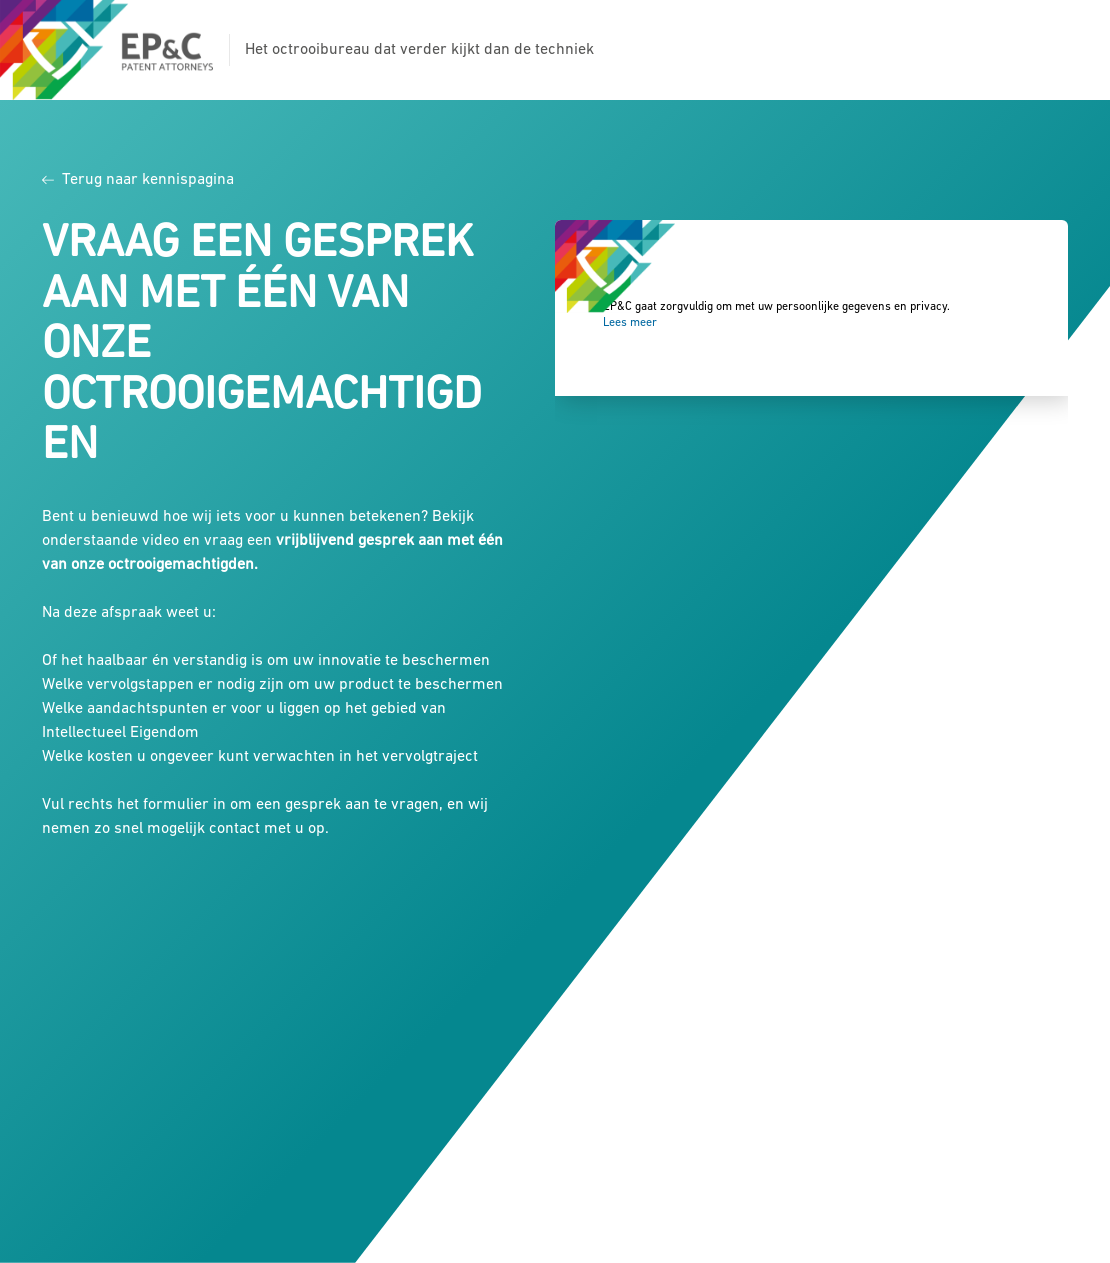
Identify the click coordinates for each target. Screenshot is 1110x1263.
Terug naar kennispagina (138, 180)
